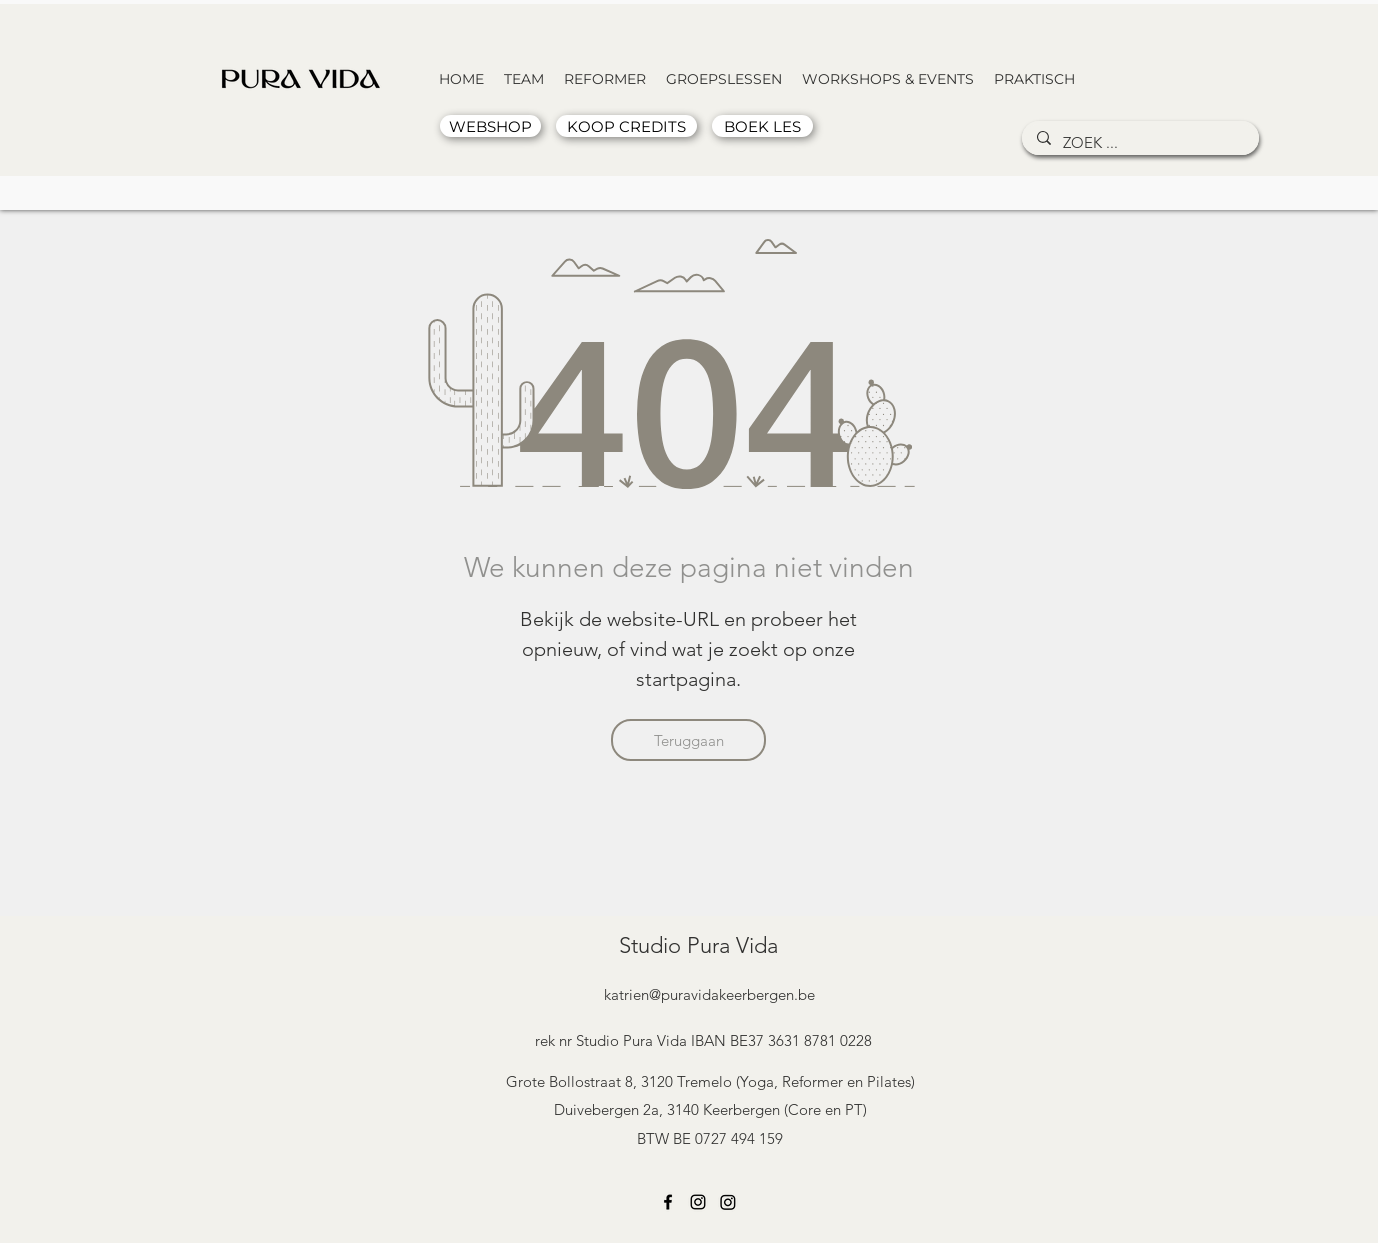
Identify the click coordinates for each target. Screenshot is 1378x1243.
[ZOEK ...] (1138, 142)
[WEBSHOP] (490, 126)
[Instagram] (698, 1202)
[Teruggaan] (688, 740)
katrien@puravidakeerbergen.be (709, 994)
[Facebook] (668, 1202)
